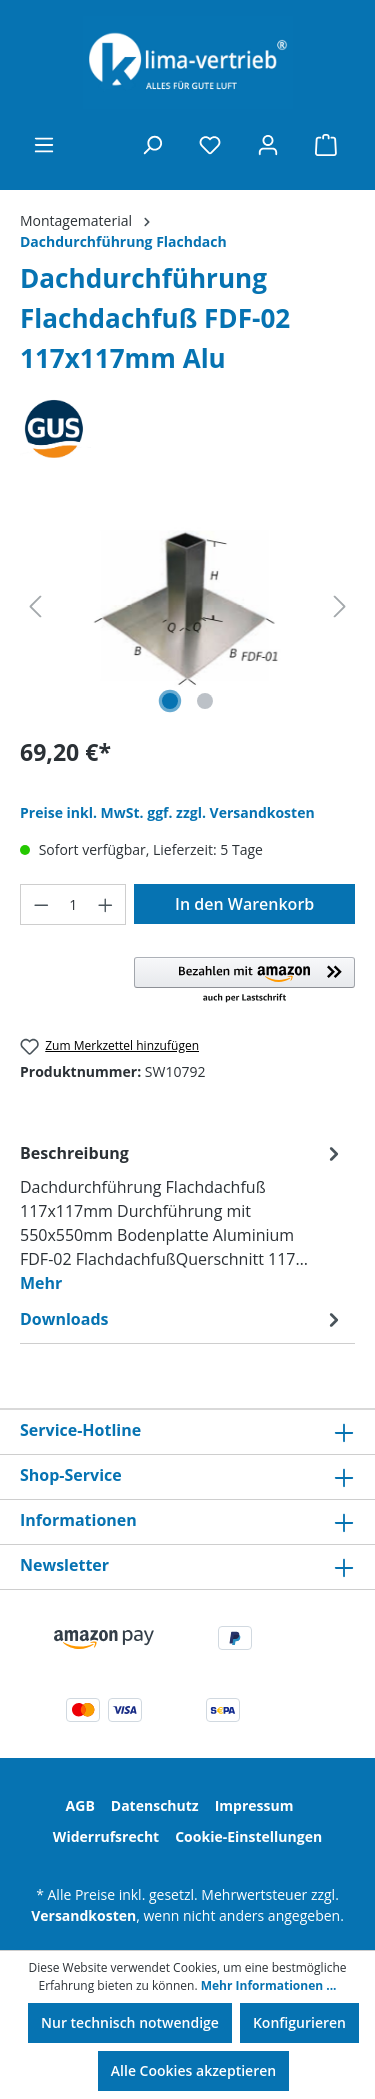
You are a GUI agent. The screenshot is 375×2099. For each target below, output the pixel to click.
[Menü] (44, 145)
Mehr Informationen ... (269, 1985)
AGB (80, 1805)
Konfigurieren (299, 2022)
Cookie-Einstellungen (248, 1836)
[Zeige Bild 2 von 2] (205, 701)
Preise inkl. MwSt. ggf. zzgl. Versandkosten (167, 812)
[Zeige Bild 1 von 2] (170, 701)
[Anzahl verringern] (41, 904)
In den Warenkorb (244, 904)
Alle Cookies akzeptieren (193, 2070)
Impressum (254, 1805)
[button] (244, 981)
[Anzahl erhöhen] (106, 904)
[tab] (182, 1217)
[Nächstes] (340, 606)
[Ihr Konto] (268, 145)
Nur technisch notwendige (130, 2022)
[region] (187, 606)
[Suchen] (152, 145)
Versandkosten (83, 1915)
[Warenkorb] (326, 145)
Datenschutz (155, 1805)
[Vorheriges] (35, 606)
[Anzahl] (73, 904)
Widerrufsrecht (106, 1836)
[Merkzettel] (210, 145)
